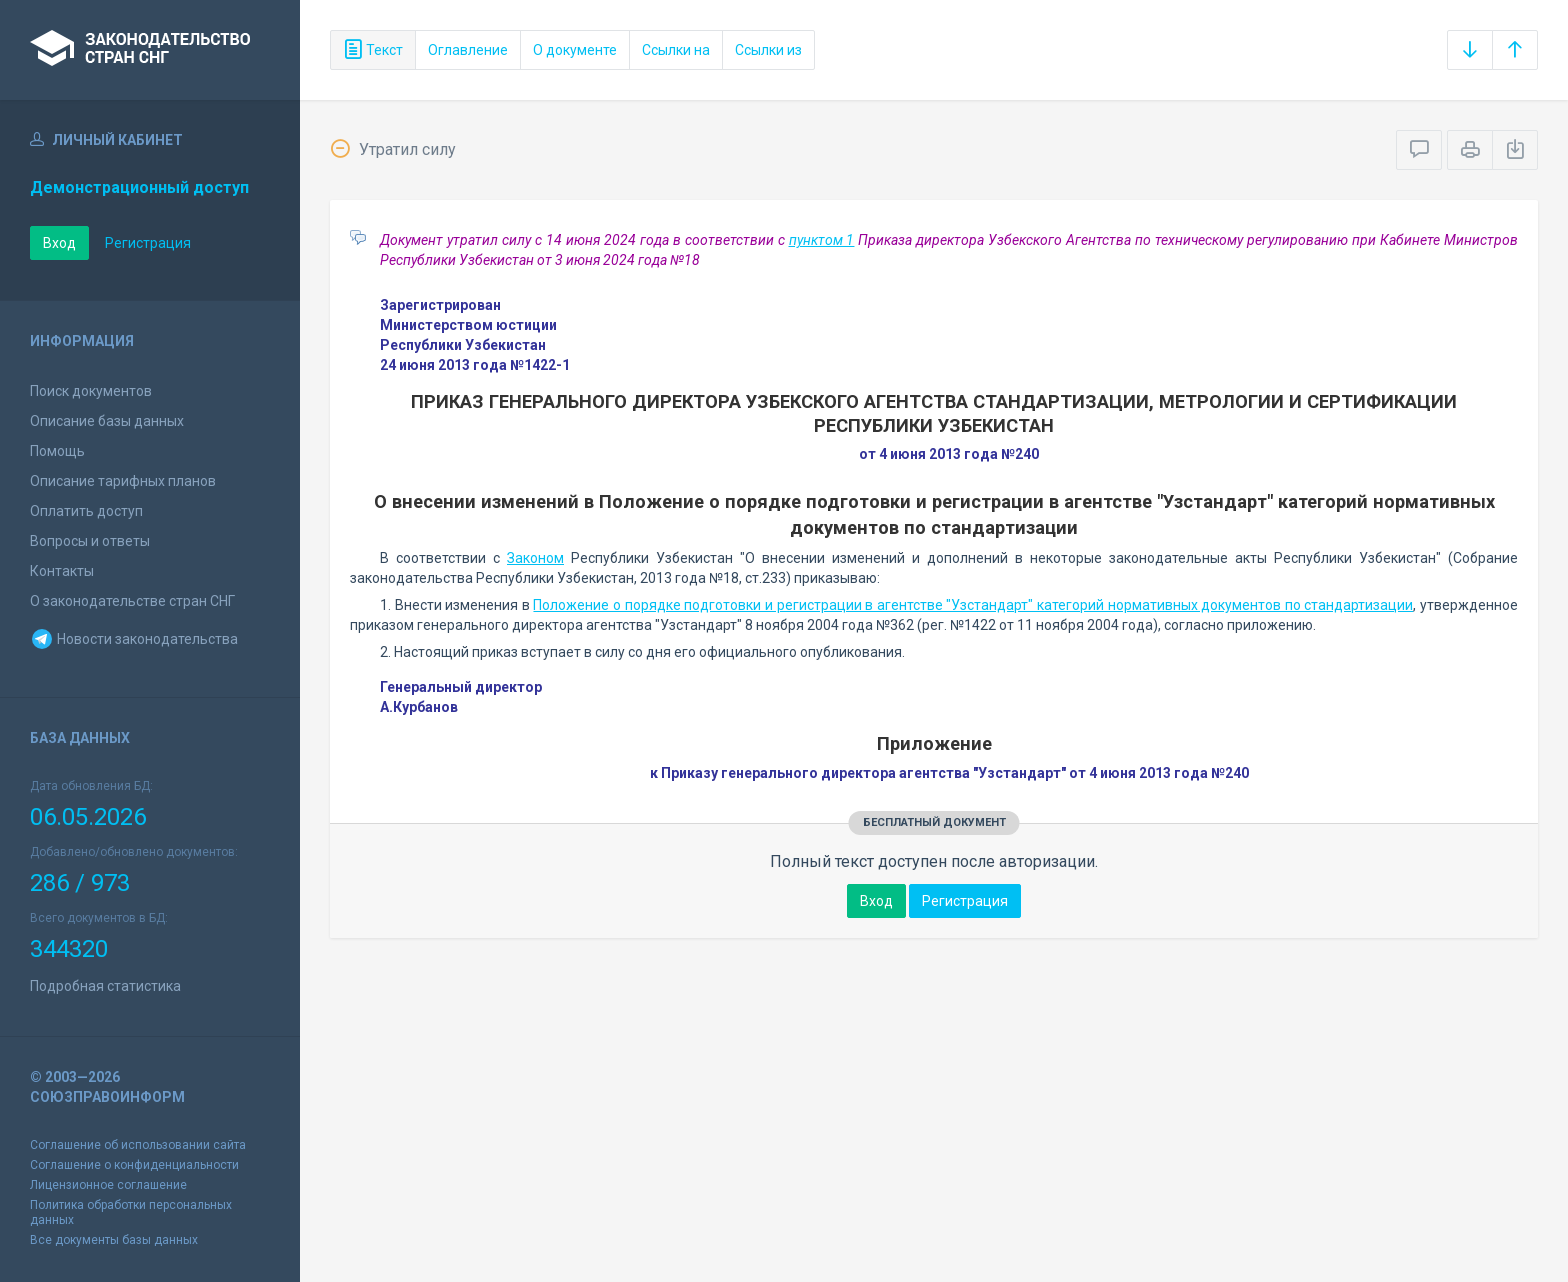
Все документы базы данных (114, 1240)
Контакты (62, 571)
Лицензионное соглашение (108, 1185)
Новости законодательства (134, 639)
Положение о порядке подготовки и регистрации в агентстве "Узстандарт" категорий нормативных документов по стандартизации (973, 605)
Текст (373, 50)
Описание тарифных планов (123, 481)
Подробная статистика (105, 986)
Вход (59, 243)
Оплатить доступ (86, 511)
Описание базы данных (107, 421)
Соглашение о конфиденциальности (134, 1165)
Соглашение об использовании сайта (138, 1145)
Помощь (57, 451)
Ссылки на (676, 50)
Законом (535, 558)
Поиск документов (91, 391)
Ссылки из (768, 50)
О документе (575, 50)
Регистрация (148, 243)
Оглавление (468, 50)
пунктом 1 (822, 240)
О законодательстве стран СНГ (132, 601)
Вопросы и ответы (90, 541)
